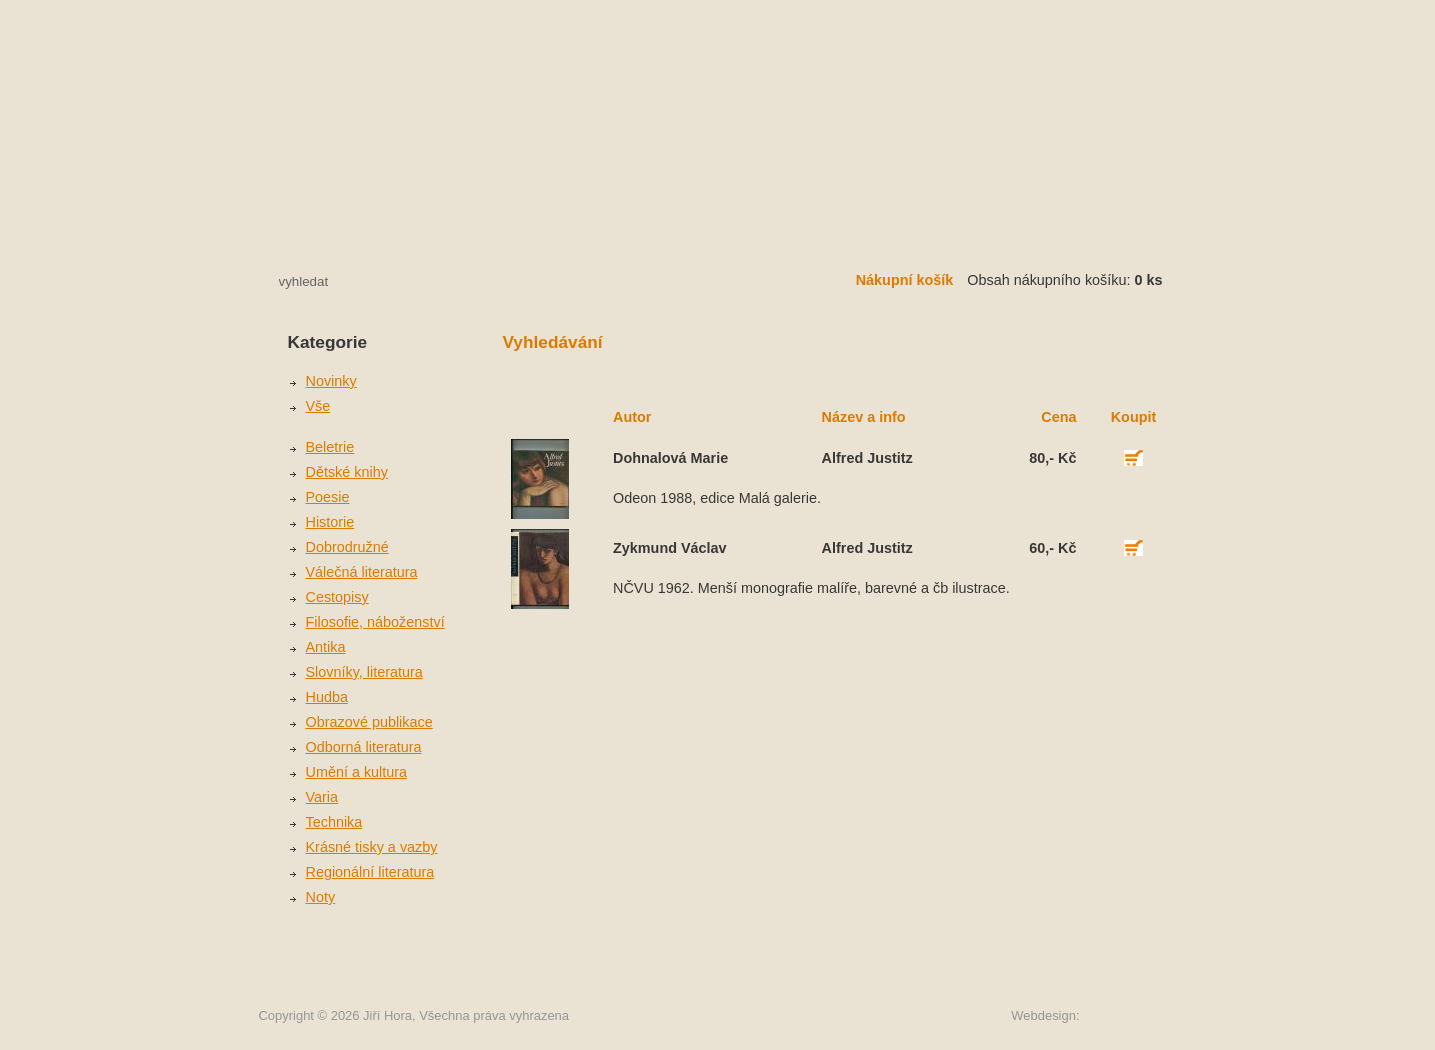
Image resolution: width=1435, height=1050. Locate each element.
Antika (326, 647)
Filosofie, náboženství (375, 622)
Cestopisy (337, 597)
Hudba (327, 697)
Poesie (328, 497)
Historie (330, 522)
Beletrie (330, 447)
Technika (334, 822)
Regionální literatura (370, 872)
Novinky (331, 381)
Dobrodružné (347, 547)
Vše (318, 406)
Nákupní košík (905, 280)
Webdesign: (1045, 1015)
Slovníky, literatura (364, 672)
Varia (322, 797)
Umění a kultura (357, 772)
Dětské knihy (347, 472)
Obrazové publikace (369, 722)
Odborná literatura (364, 747)
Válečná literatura (362, 572)
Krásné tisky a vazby (372, 847)
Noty (321, 897)
